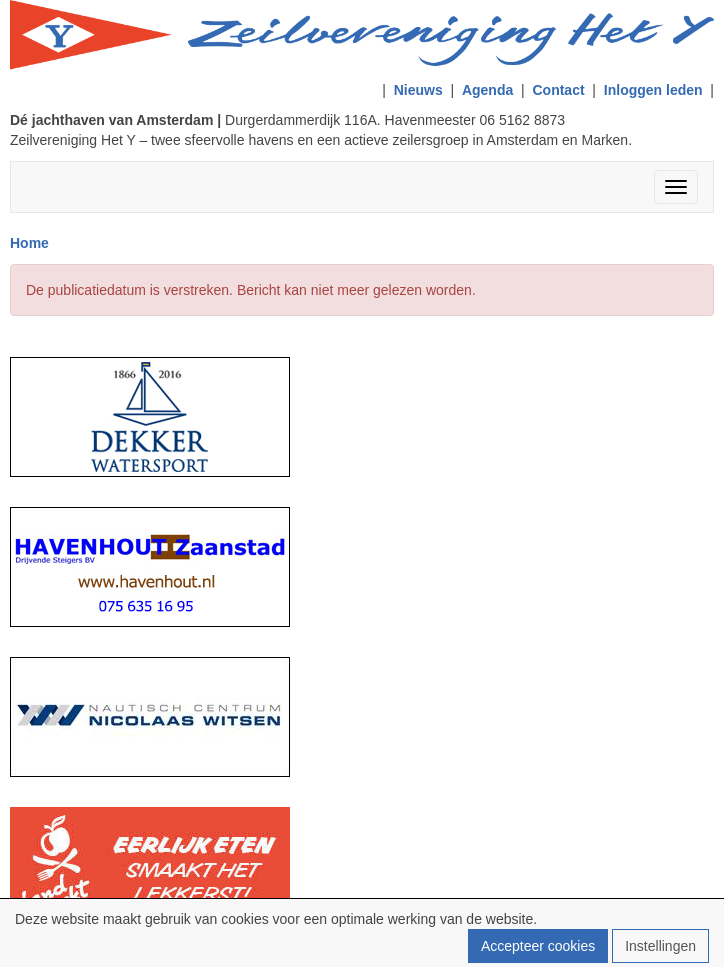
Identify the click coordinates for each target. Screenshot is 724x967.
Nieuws (418, 90)
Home (29, 243)
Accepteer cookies (538, 946)
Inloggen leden (653, 90)
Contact (558, 90)
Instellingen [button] (660, 946)
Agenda (487, 90)
